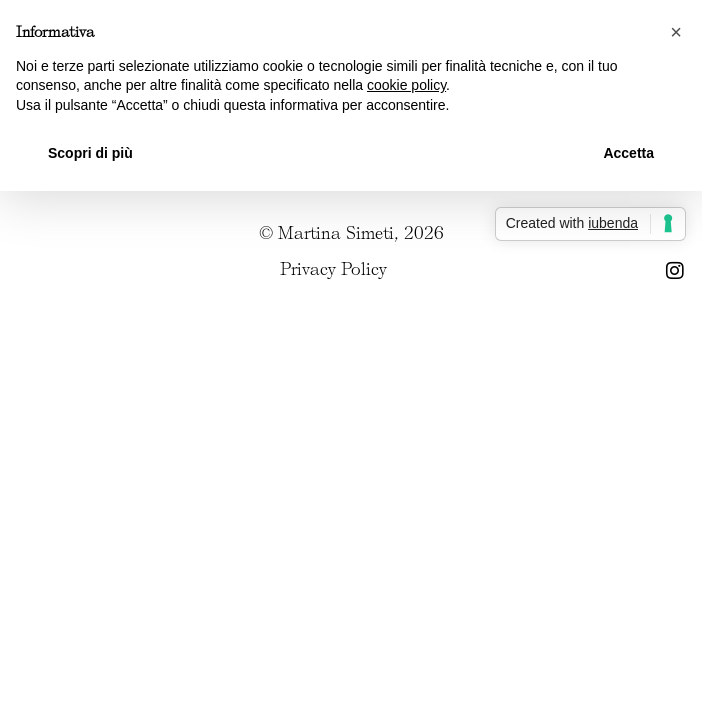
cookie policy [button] (406, 85)
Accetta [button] (628, 153)
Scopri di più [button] (90, 153)
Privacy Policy (333, 269)
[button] (676, 32)
